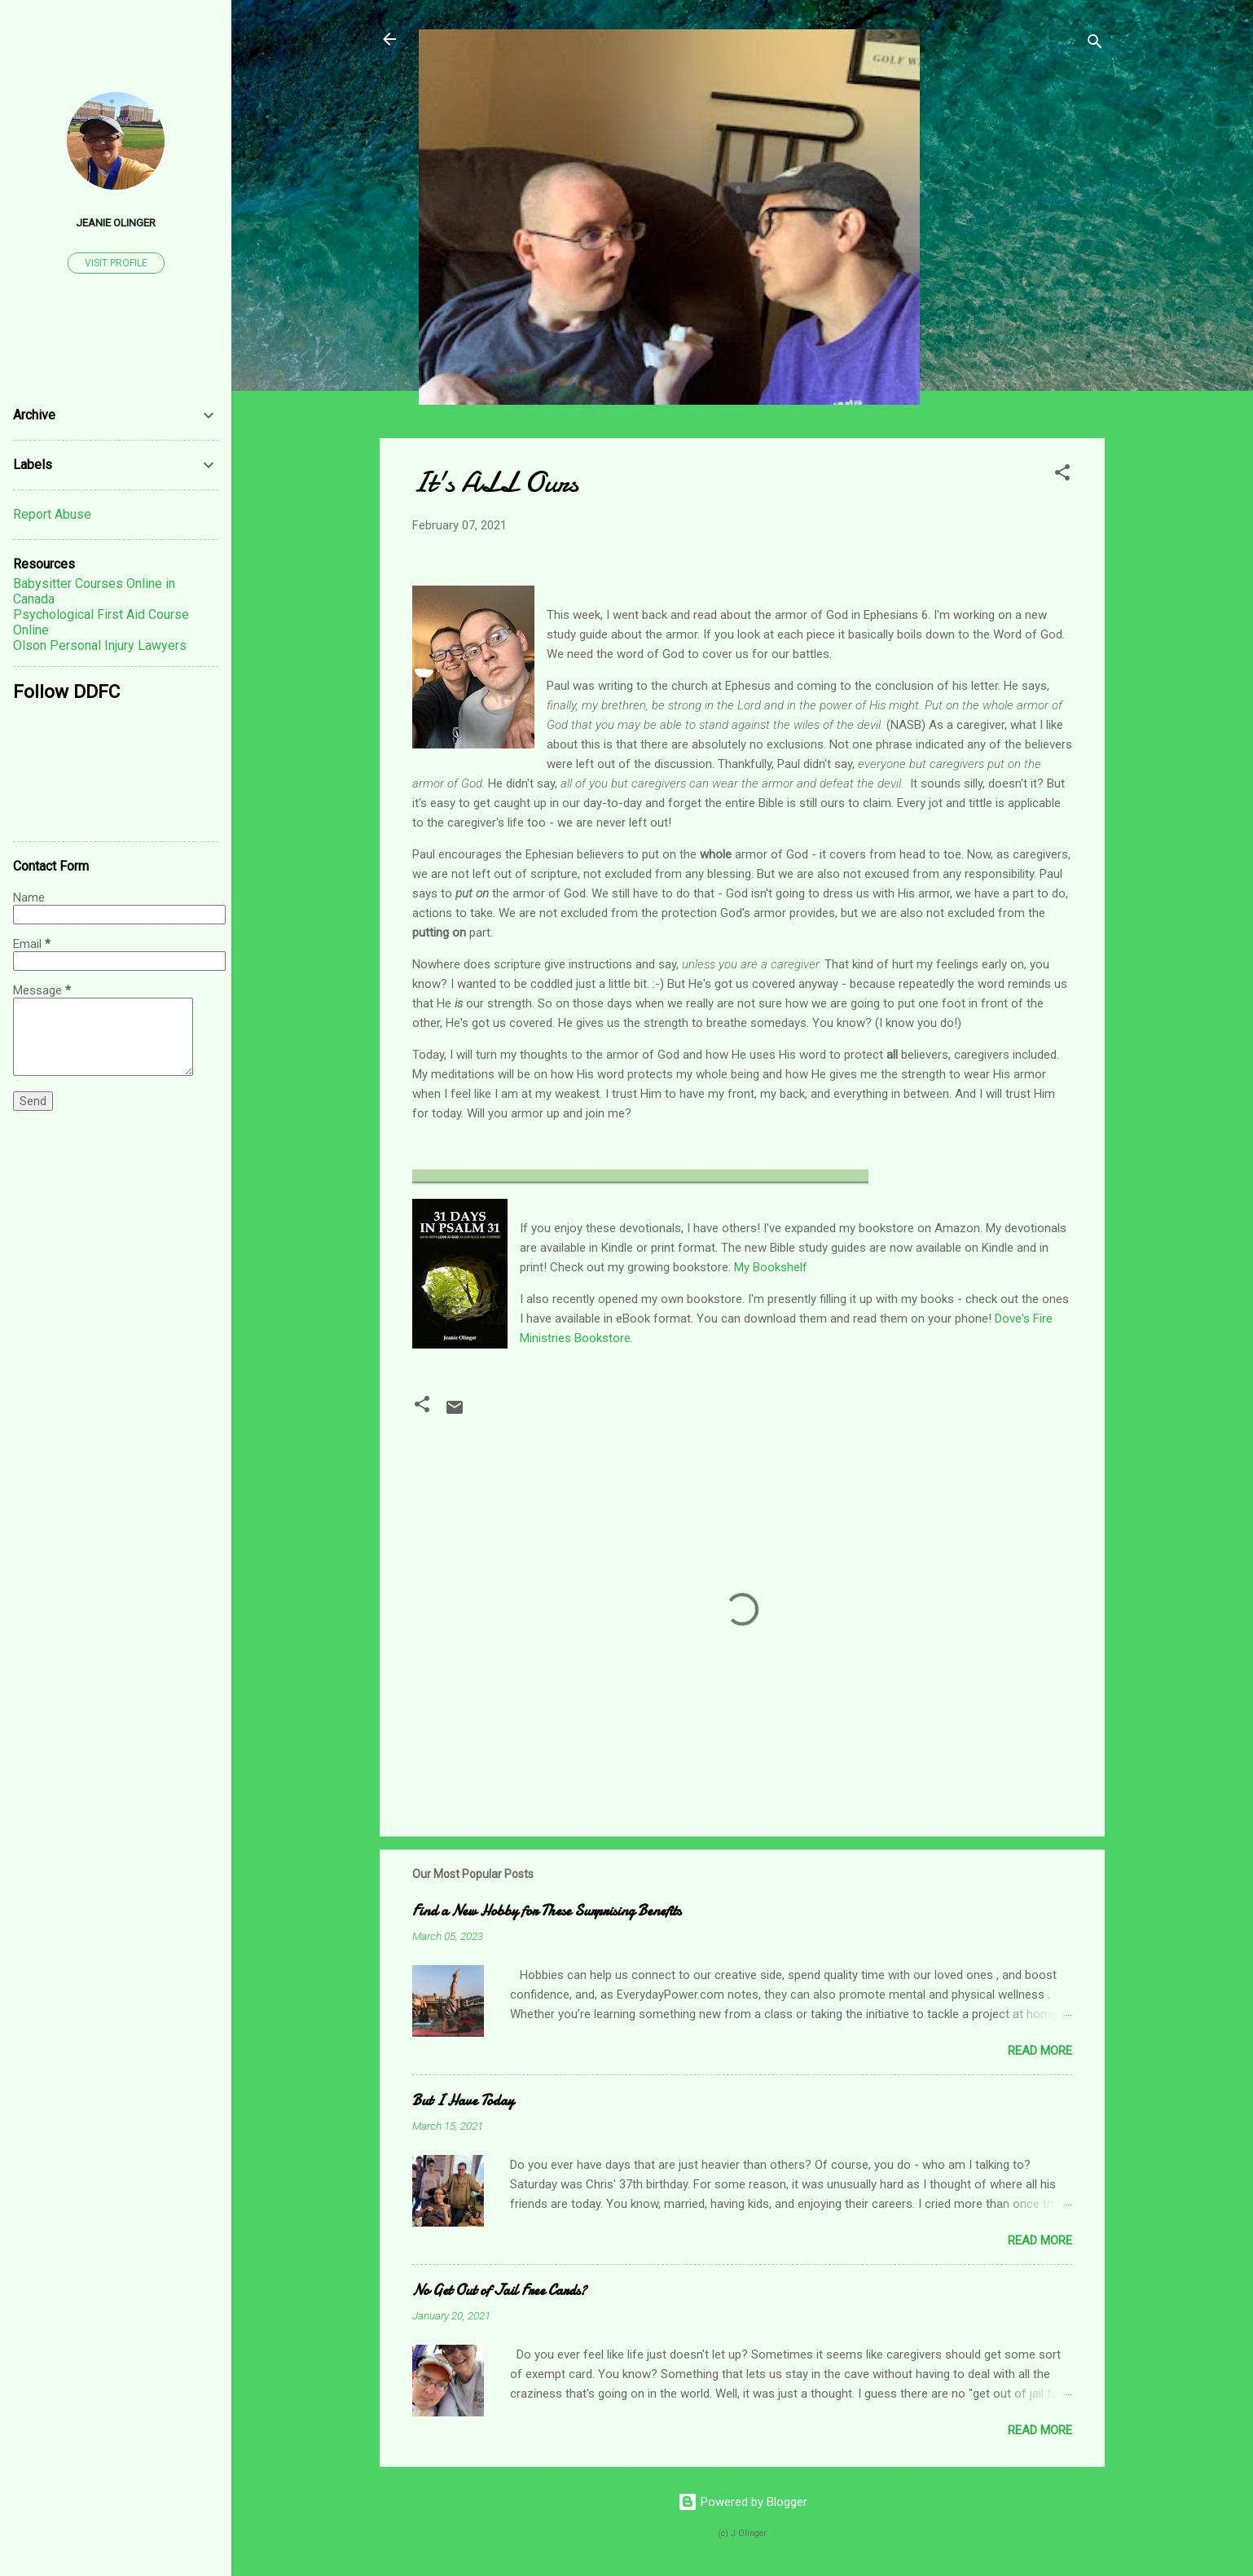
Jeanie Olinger (116, 222)
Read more (1040, 2050)
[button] (1062, 475)
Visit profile (116, 263)
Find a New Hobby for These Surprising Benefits (546, 1911)
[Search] (1095, 44)
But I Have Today (463, 2101)
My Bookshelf (770, 1267)
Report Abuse (52, 514)
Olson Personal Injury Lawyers (100, 645)
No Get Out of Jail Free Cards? (499, 2290)
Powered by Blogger (742, 2502)
